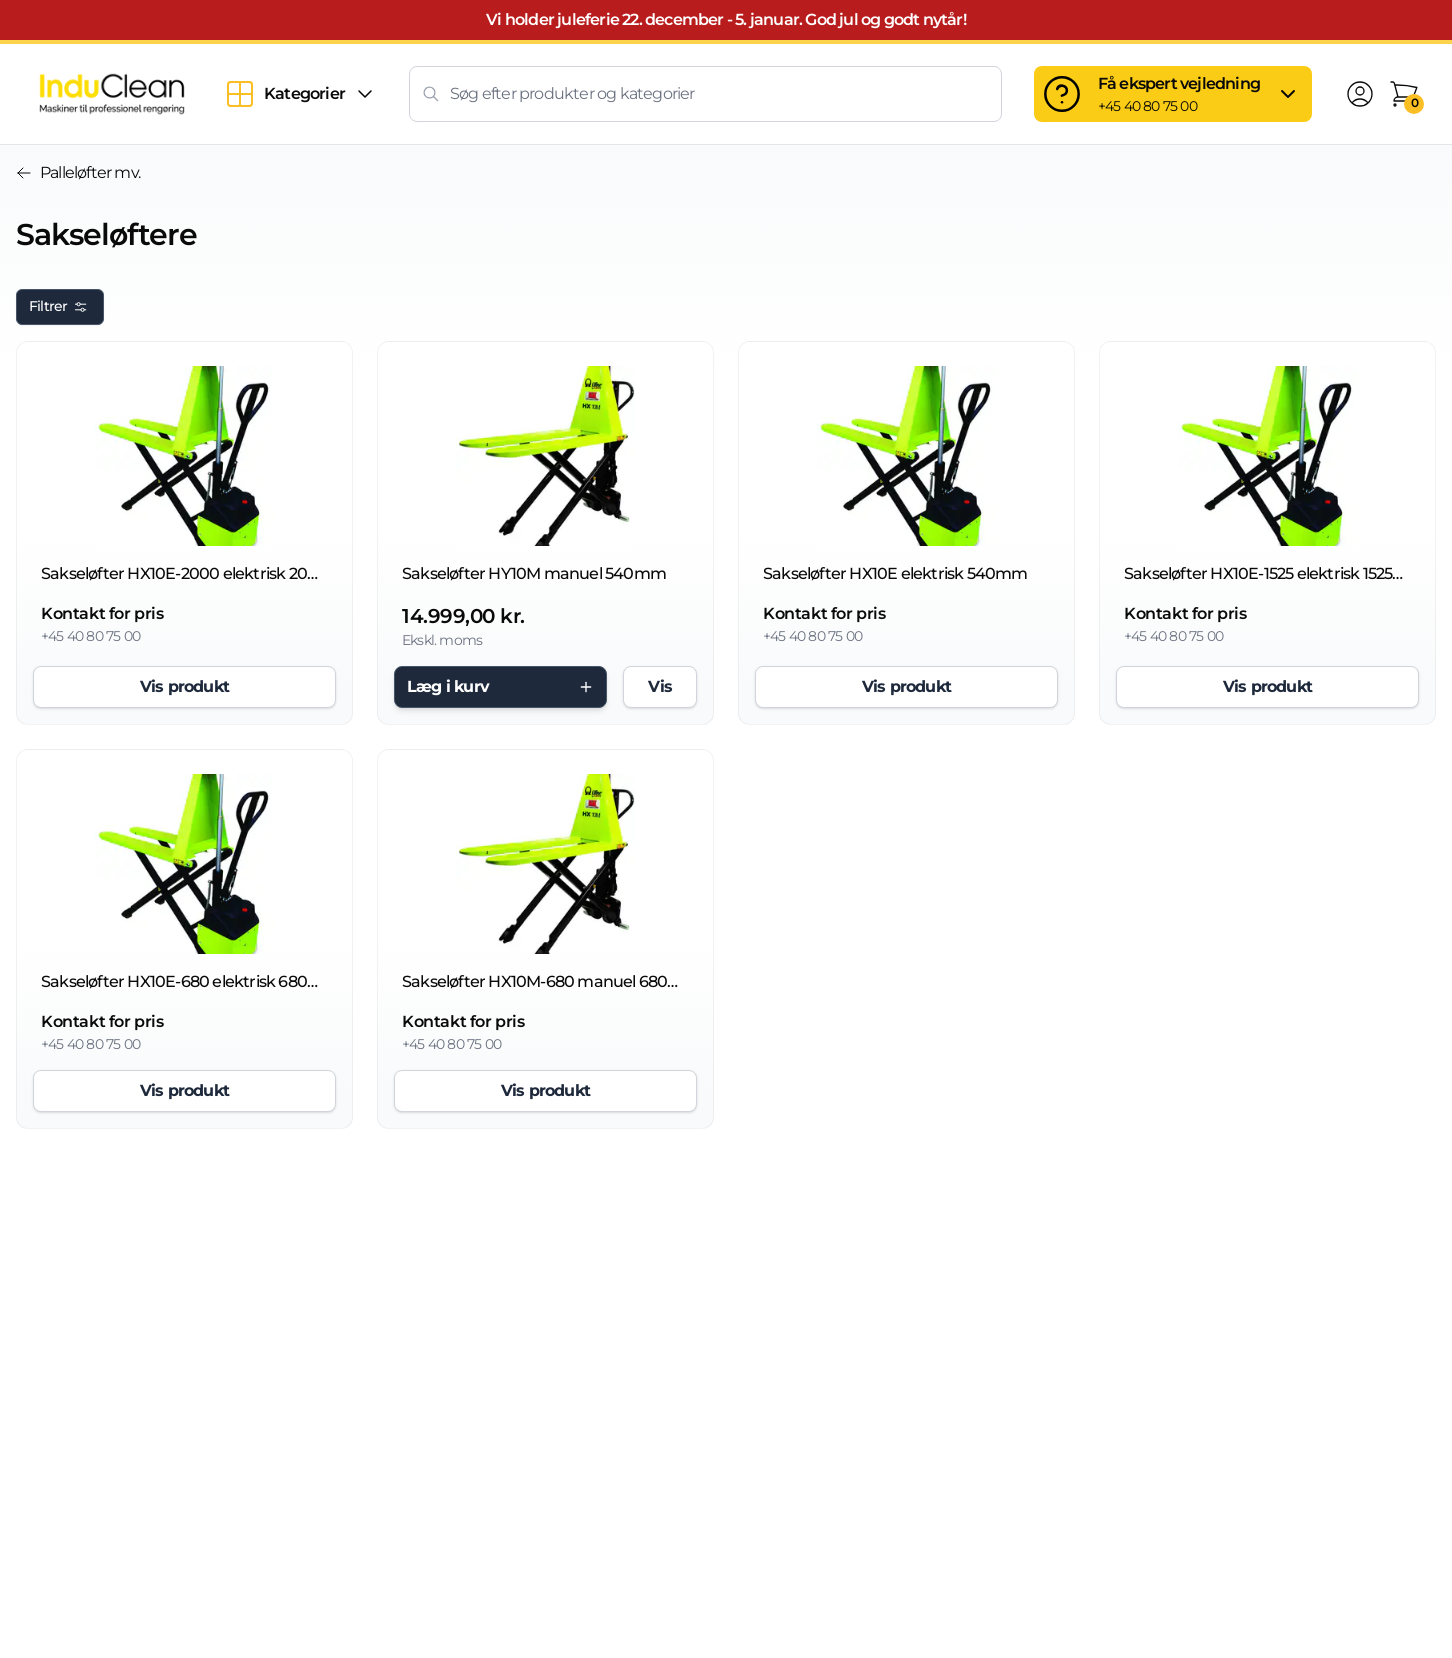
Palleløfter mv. (78, 172)
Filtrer (60, 307)
